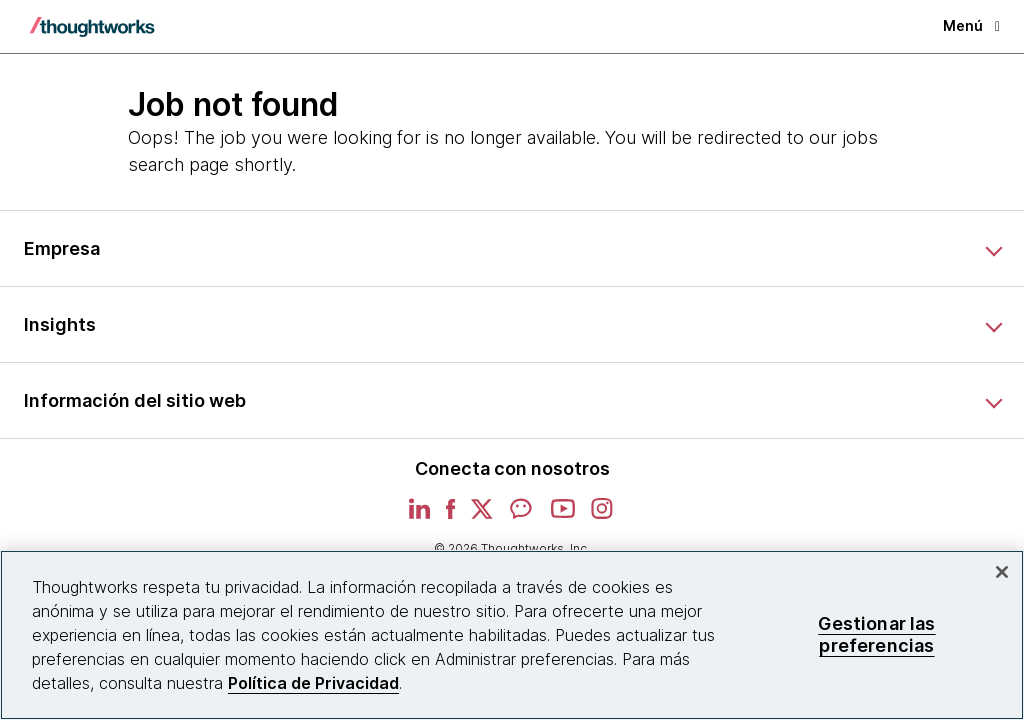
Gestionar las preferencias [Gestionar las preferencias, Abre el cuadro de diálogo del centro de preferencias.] (876, 634)
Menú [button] (971, 25)
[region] (512, 635)
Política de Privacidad (313, 683)
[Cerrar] (1002, 572)
